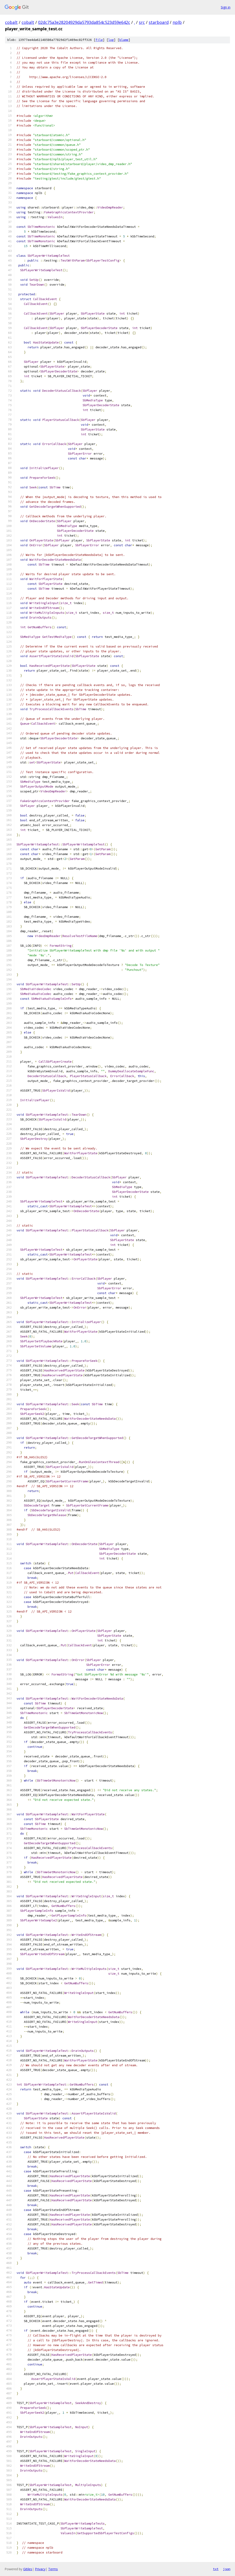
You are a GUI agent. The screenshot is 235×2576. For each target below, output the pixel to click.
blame (124, 40)
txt (215, 2569)
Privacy (40, 2569)
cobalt (11, 22)
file (99, 40)
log (111, 40)
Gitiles (27, 2569)
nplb (177, 22)
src (142, 22)
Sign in (225, 7)
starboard (159, 22)
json (226, 2569)
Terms (53, 2569)
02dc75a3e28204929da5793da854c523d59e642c (84, 22)
